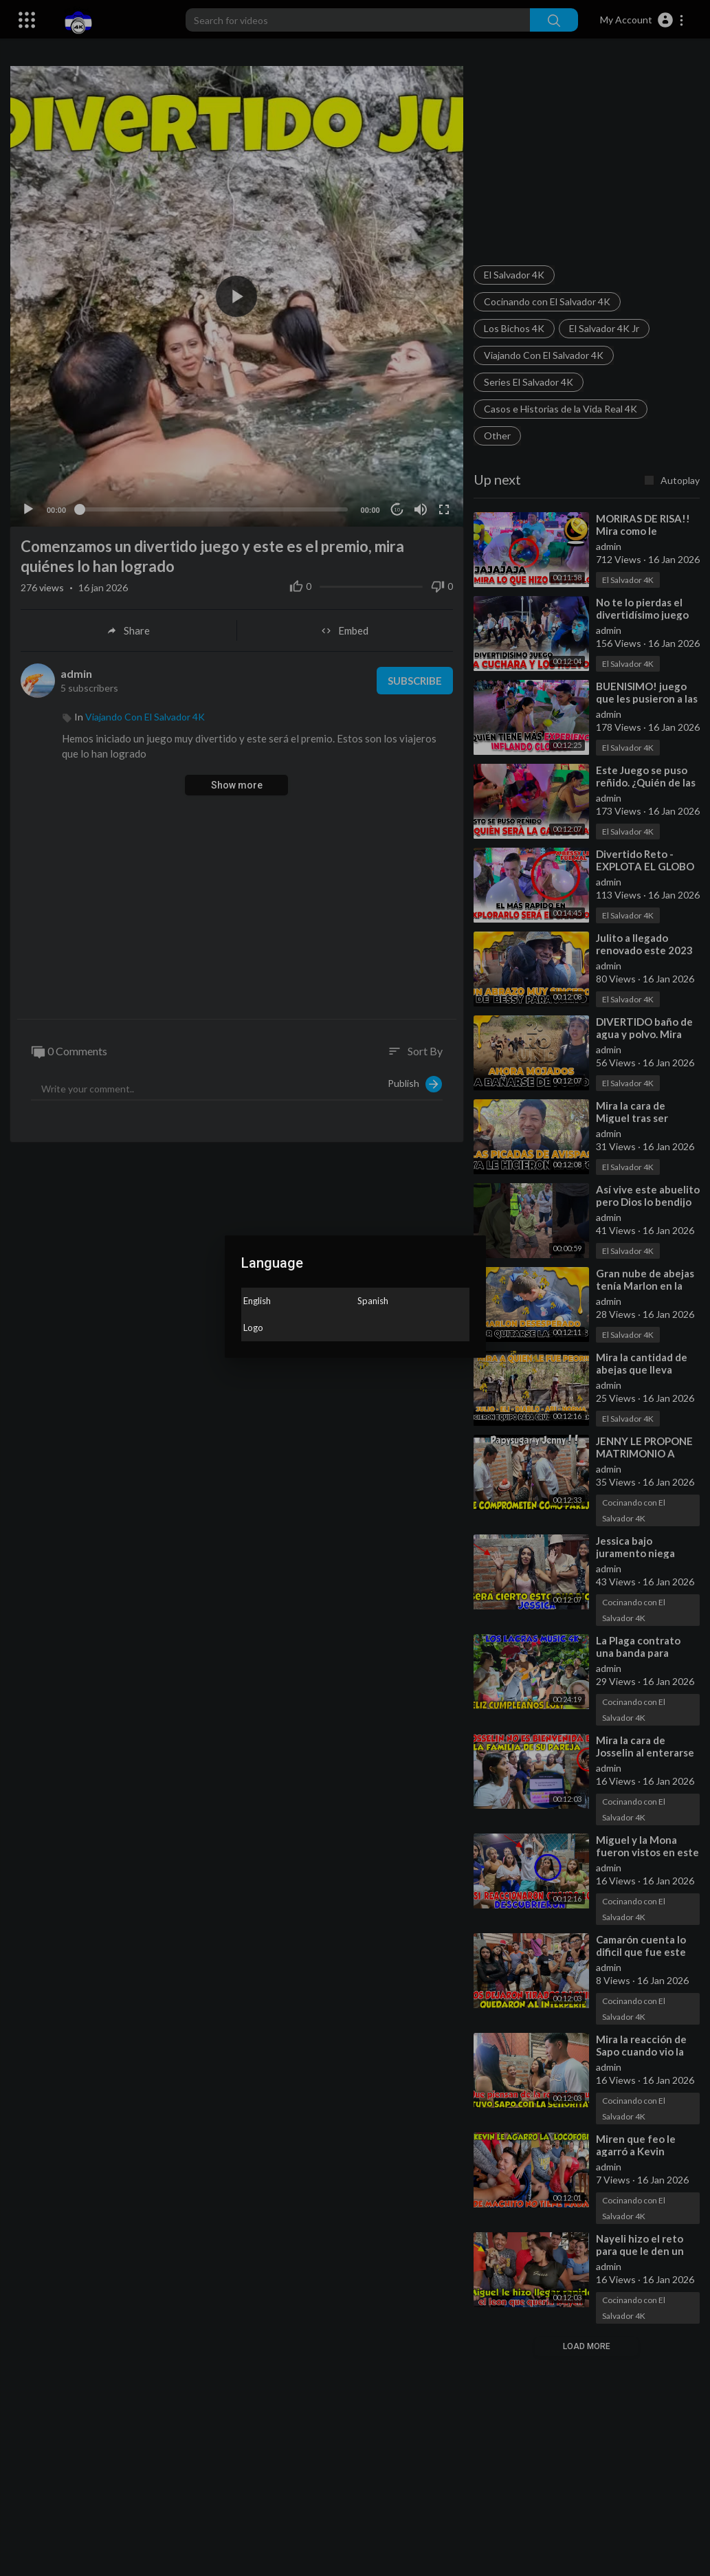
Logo (253, 1327)
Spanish (372, 1300)
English (257, 1300)
